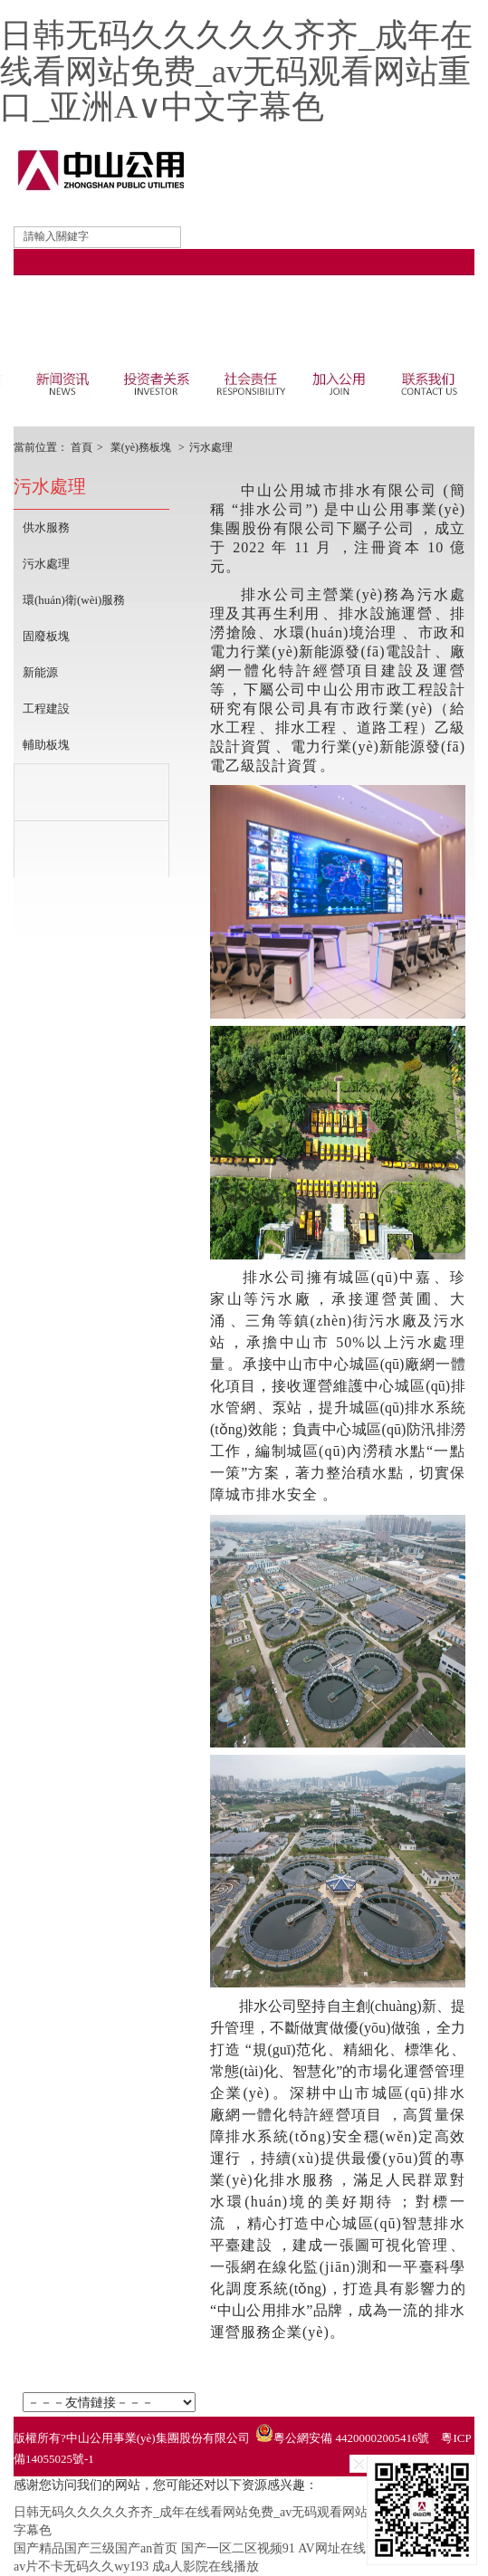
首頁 (81, 447)
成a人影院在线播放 (205, 2566)
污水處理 (211, 447)
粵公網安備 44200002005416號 (351, 2438)
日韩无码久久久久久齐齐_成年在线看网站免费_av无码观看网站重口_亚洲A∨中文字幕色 (236, 71)
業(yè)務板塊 (140, 447)
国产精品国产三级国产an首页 (95, 2548)
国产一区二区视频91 (238, 2548)
